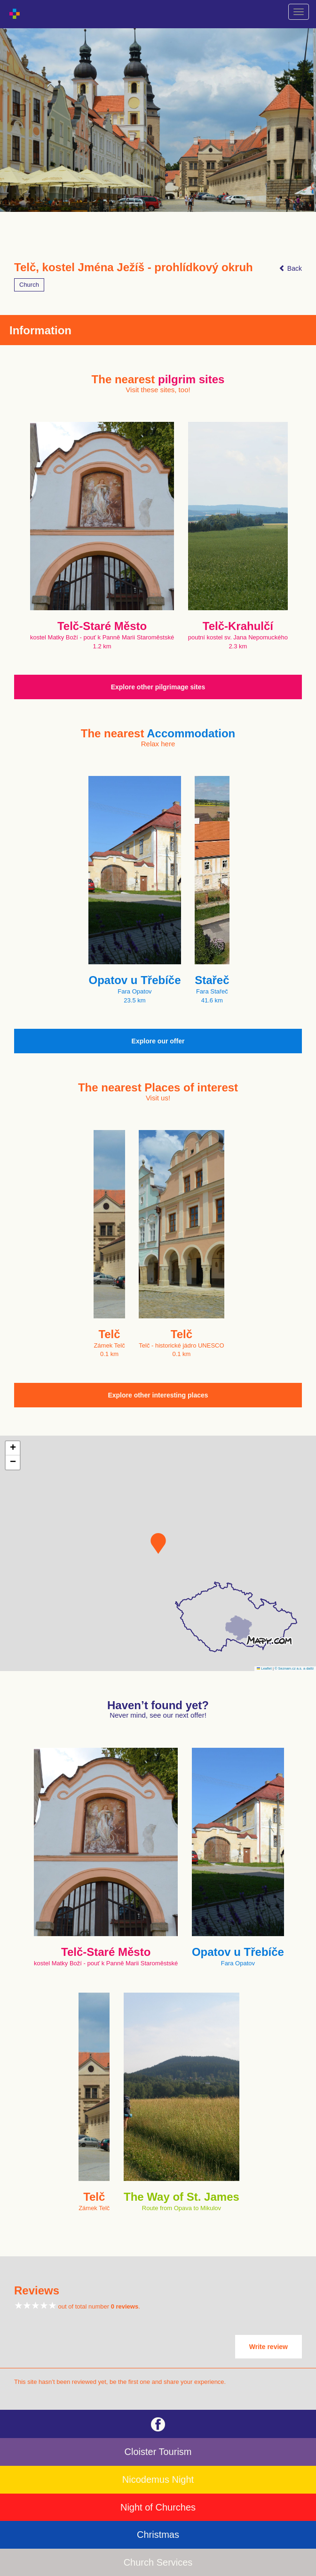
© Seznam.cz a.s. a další (294, 1668)
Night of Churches (158, 2507)
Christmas (158, 2534)
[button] (158, 1543)
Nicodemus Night (158, 2479)
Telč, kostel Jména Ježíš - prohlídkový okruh (133, 267)
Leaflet (264, 1668)
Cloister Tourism (158, 2452)
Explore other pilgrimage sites (158, 687)
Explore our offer (158, 1041)
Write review (268, 2346)
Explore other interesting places (158, 1395)
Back (290, 268)
